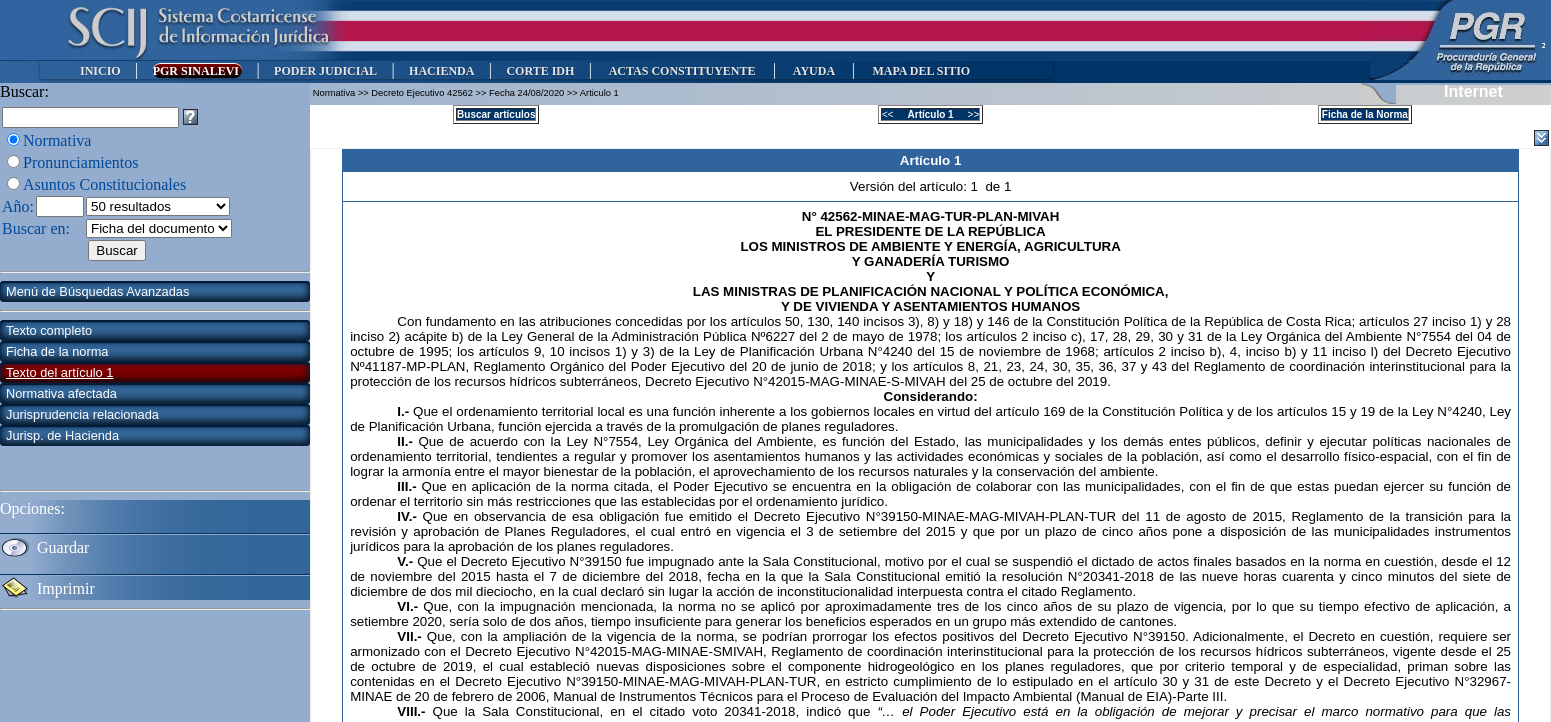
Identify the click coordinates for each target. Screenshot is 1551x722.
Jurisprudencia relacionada (82, 414)
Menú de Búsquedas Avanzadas (97, 291)
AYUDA (813, 71)
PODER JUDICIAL (325, 71)
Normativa (57, 140)
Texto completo (49, 330)
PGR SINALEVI (197, 71)
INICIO (100, 71)
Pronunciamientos (81, 162)
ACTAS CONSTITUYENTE (682, 71)
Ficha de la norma (57, 351)
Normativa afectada (61, 393)
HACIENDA (441, 71)
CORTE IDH (540, 71)
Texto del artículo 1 (59, 372)
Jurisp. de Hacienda (62, 435)
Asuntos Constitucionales (104, 184)
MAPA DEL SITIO (921, 71)
